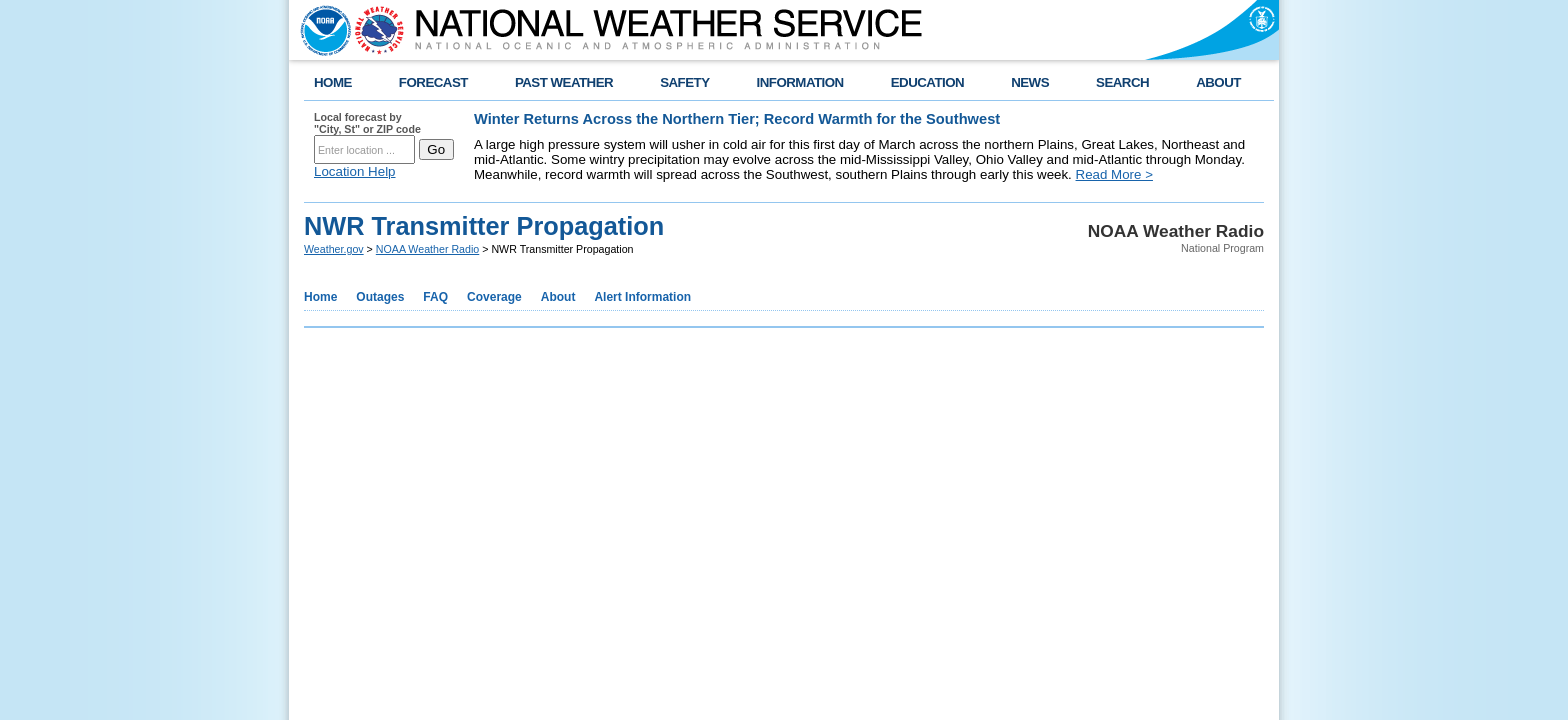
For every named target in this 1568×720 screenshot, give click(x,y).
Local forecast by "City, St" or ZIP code (367, 123)
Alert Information (642, 297)
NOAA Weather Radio (427, 249)
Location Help (355, 171)
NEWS (1030, 82)
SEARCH (1122, 82)
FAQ (435, 297)
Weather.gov (334, 249)
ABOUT (1218, 82)
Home (320, 297)
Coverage (494, 297)
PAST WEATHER (564, 82)
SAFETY (684, 82)
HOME (333, 82)
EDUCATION (927, 82)
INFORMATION (800, 82)
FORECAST (433, 82)
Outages (380, 297)
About (558, 297)
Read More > (1114, 174)
